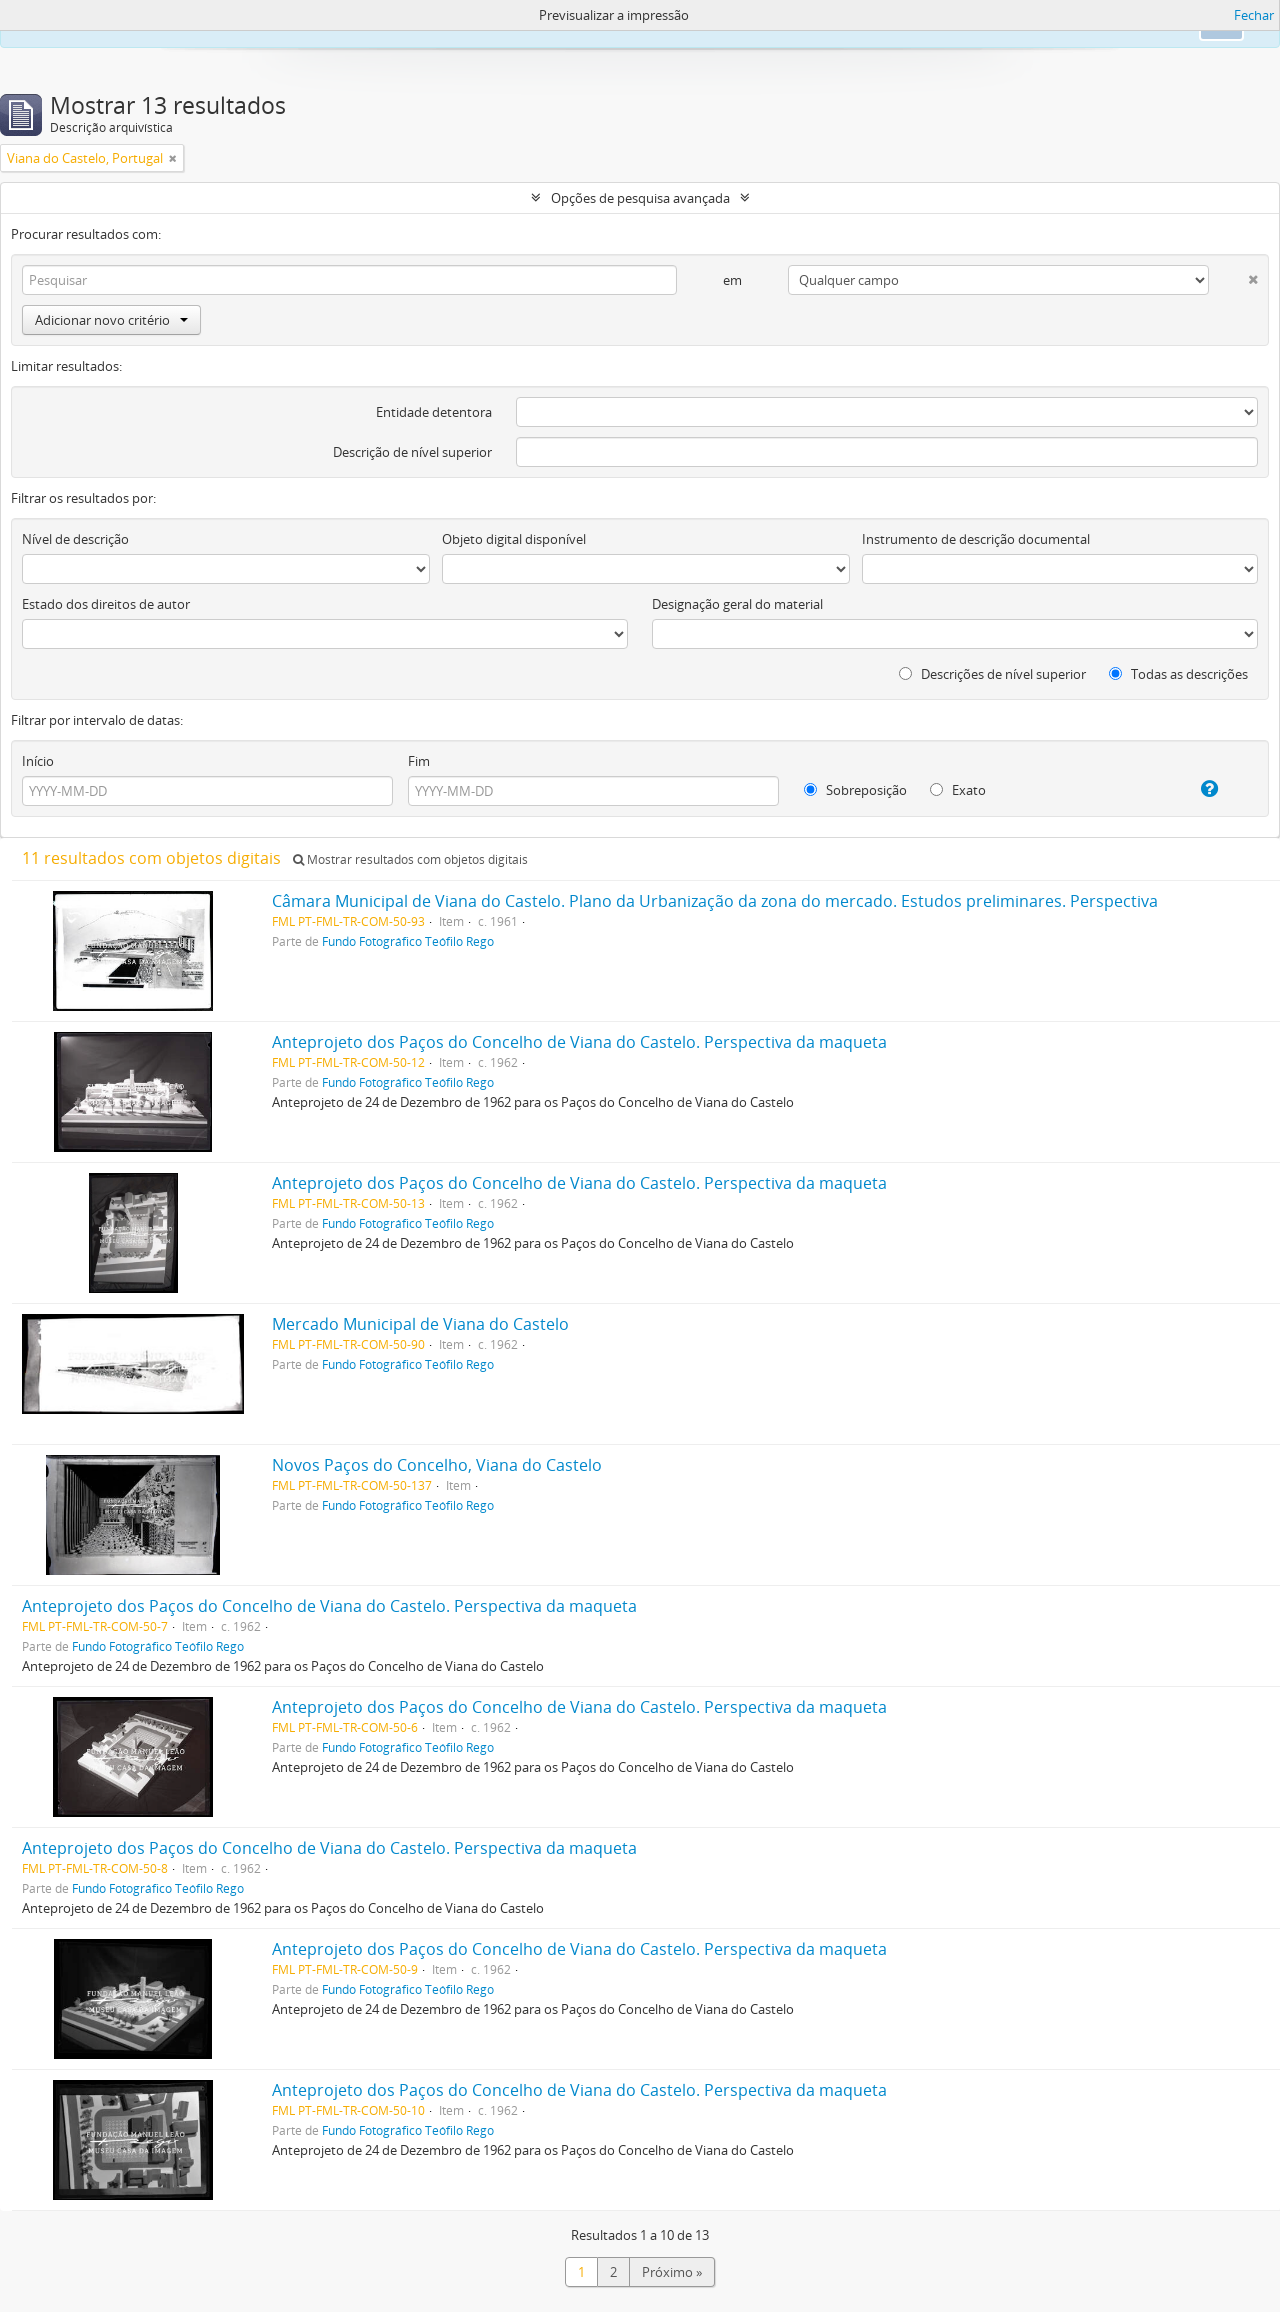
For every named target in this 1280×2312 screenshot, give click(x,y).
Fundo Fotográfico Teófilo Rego (408, 941)
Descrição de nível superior (412, 452)
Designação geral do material (737, 604)
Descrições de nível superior (992, 674)
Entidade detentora (434, 412)
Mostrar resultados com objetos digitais (410, 859)
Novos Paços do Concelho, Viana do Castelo (437, 1465)
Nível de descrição (75, 539)
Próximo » (672, 2272)
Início (38, 761)
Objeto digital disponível (514, 539)
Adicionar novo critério (111, 320)
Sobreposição (855, 790)
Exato (958, 790)
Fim (419, 761)
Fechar (1254, 15)
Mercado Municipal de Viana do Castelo (420, 1324)
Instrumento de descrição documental (976, 539)
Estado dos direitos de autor (106, 604)
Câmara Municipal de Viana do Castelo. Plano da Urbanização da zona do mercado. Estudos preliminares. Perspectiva (715, 901)
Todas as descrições (1178, 674)
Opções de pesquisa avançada (640, 198)
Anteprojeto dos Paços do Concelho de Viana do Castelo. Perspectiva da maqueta (579, 1042)
